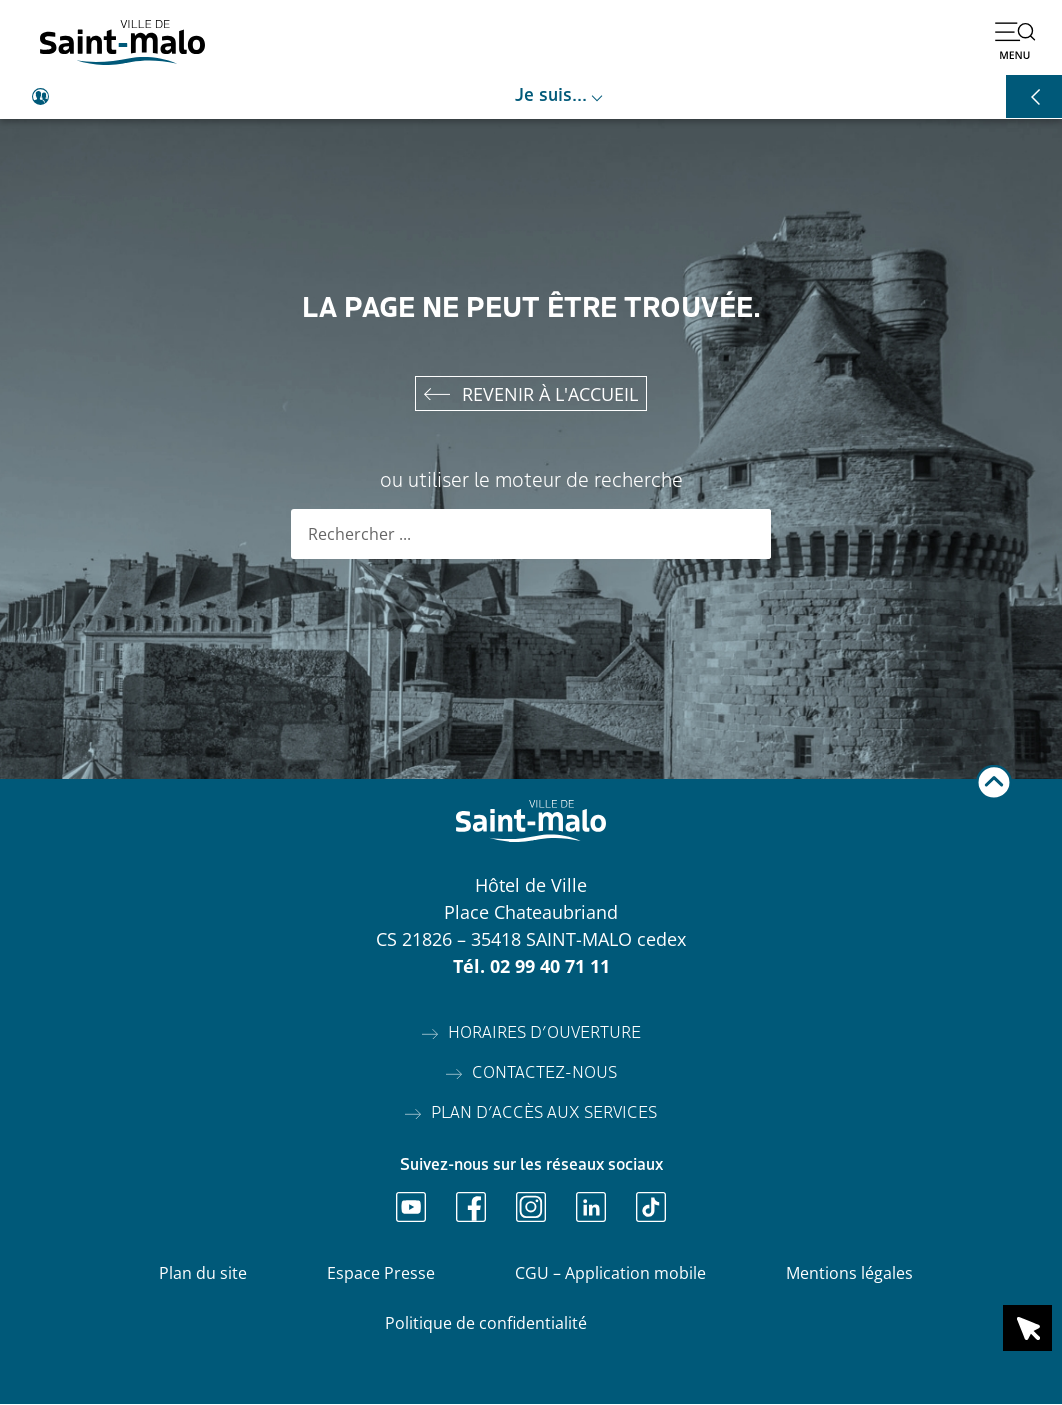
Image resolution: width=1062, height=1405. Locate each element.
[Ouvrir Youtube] (411, 1208)
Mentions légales (849, 1274)
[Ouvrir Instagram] (531, 1208)
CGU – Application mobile (610, 1274)
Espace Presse (381, 1274)
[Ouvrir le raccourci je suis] (531, 97)
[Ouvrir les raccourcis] (1034, 96)
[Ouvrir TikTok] (651, 1208)
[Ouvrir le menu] (1015, 40)
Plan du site (203, 1274)
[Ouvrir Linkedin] (591, 1208)
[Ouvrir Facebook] (471, 1208)
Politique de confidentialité (486, 1324)
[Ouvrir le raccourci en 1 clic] (1027, 1328)
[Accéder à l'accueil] (122, 42)
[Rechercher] (746, 535)
